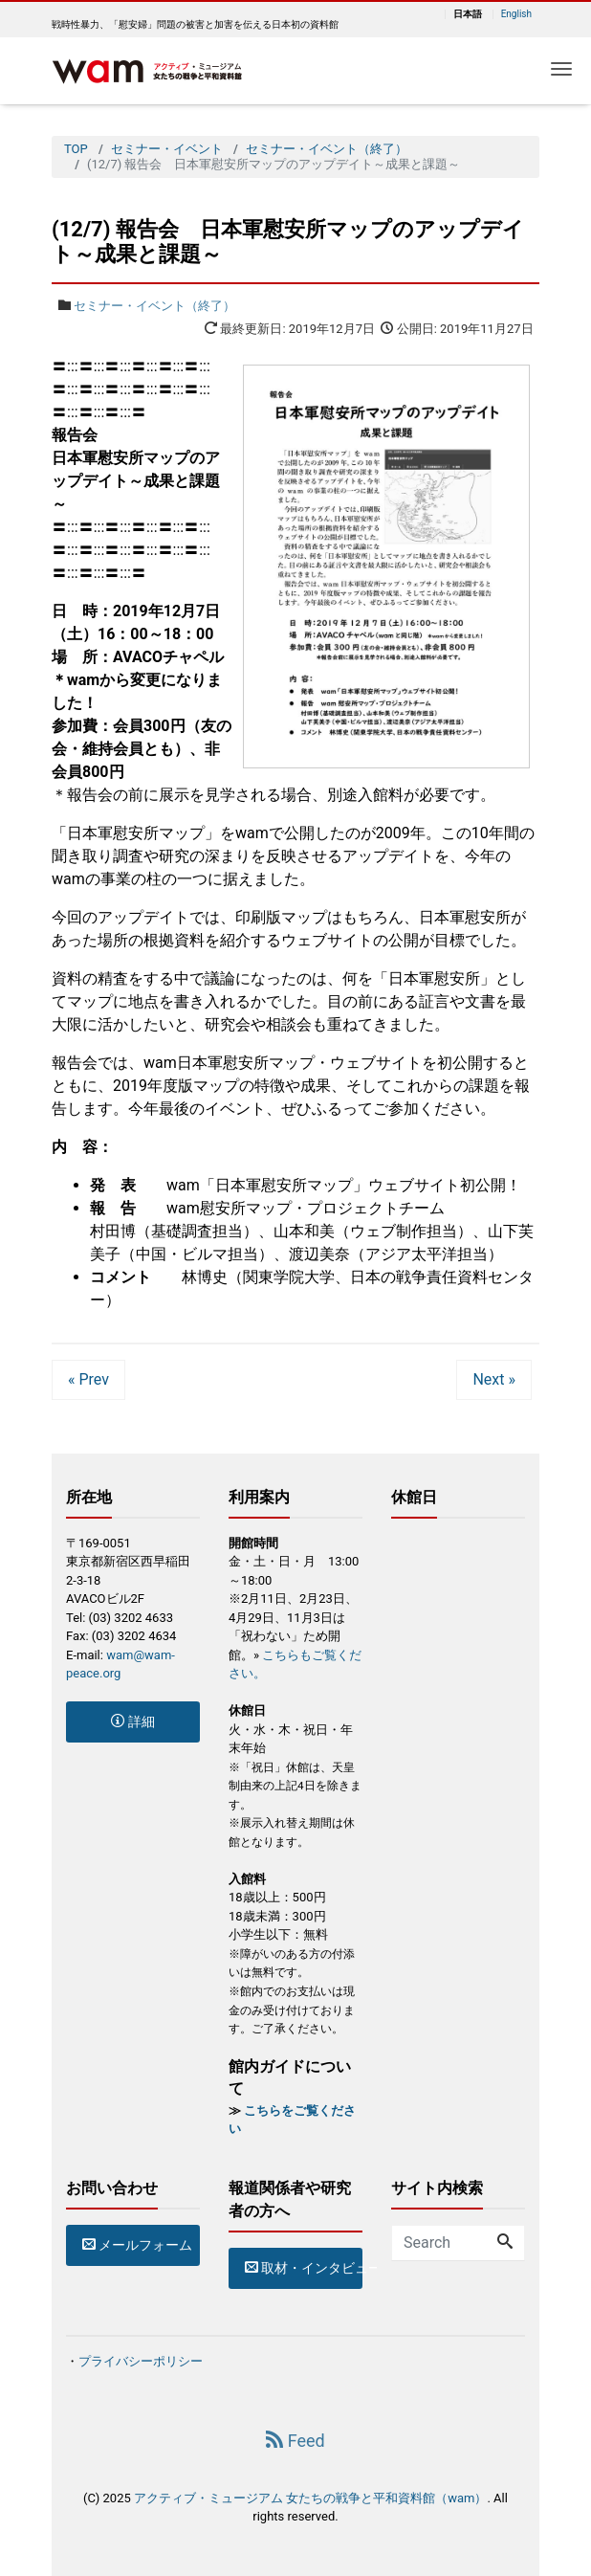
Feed (295, 2441)
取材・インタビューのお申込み (303, 2268)
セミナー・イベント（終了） (154, 306)
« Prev (88, 1379)
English (516, 14)
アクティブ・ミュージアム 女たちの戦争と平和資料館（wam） (310, 2498)
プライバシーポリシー (140, 2361)
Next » (493, 1379)
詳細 (132, 1721)
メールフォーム (137, 2245)
